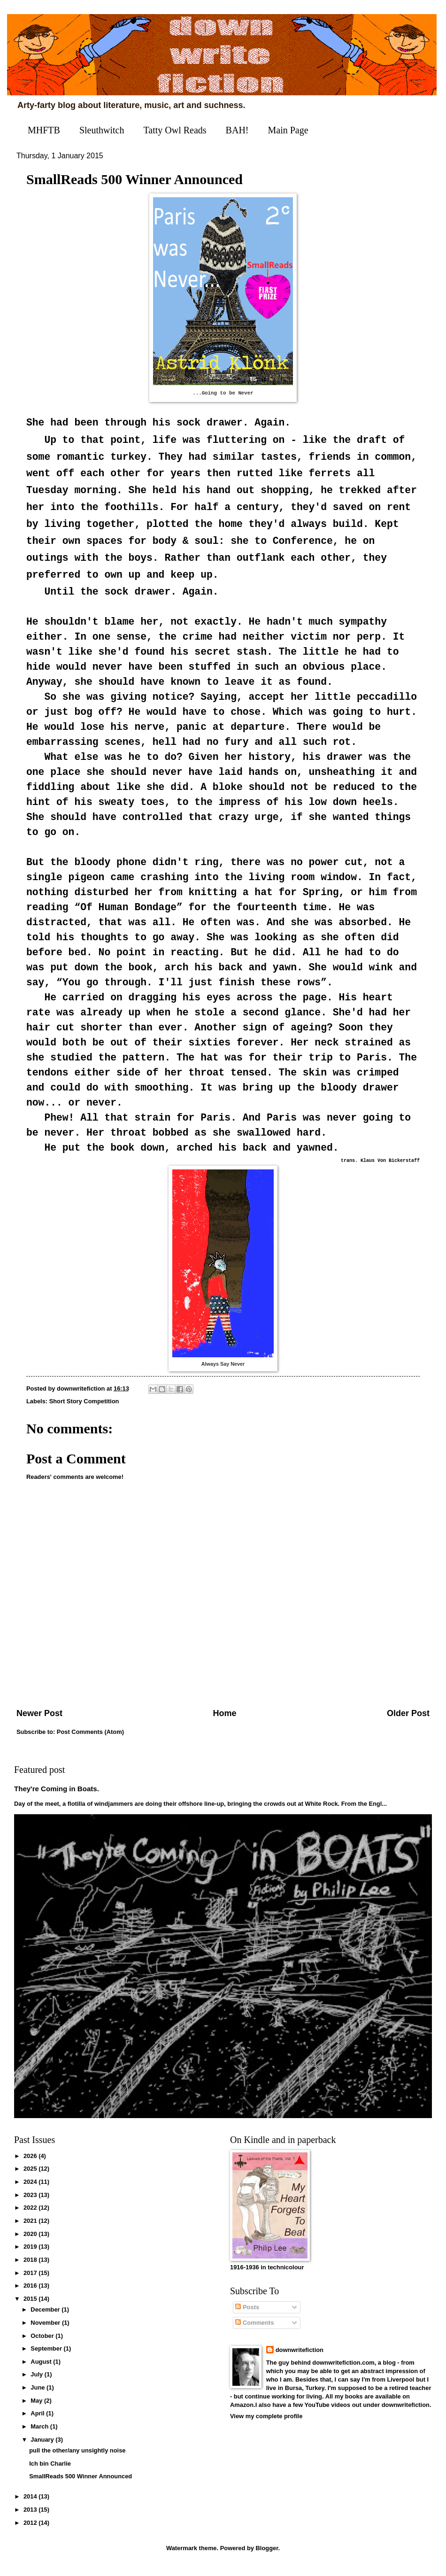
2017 (30, 2282)
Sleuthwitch (101, 130)
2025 (30, 2177)
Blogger (267, 2557)
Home (224, 1722)
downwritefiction (299, 2359)
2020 (30, 2243)
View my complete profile (266, 2425)
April (38, 2422)
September (47, 2357)
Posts (247, 2316)
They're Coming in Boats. (56, 1798)
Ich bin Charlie (50, 2472)
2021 (30, 2230)
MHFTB (44, 130)
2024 (30, 2191)
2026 (30, 2165)
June (38, 2396)
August (42, 2371)
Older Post (408, 1722)
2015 (30, 2308)
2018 (30, 2269)
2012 (30, 2532)
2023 (30, 2204)
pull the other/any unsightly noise (77, 2459)
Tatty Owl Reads (174, 130)
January (43, 2448)
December (46, 2318)
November (46, 2332)
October (43, 2345)
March (40, 2435)
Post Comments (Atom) (90, 1741)
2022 (30, 2216)
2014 (30, 2505)
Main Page (288, 130)
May (37, 2410)
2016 (30, 2294)
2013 (30, 2518)
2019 (30, 2255)
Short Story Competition (84, 1410)
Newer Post (39, 1722)
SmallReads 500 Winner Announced (80, 2485)
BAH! (237, 130)
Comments (254, 2332)
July (37, 2383)
